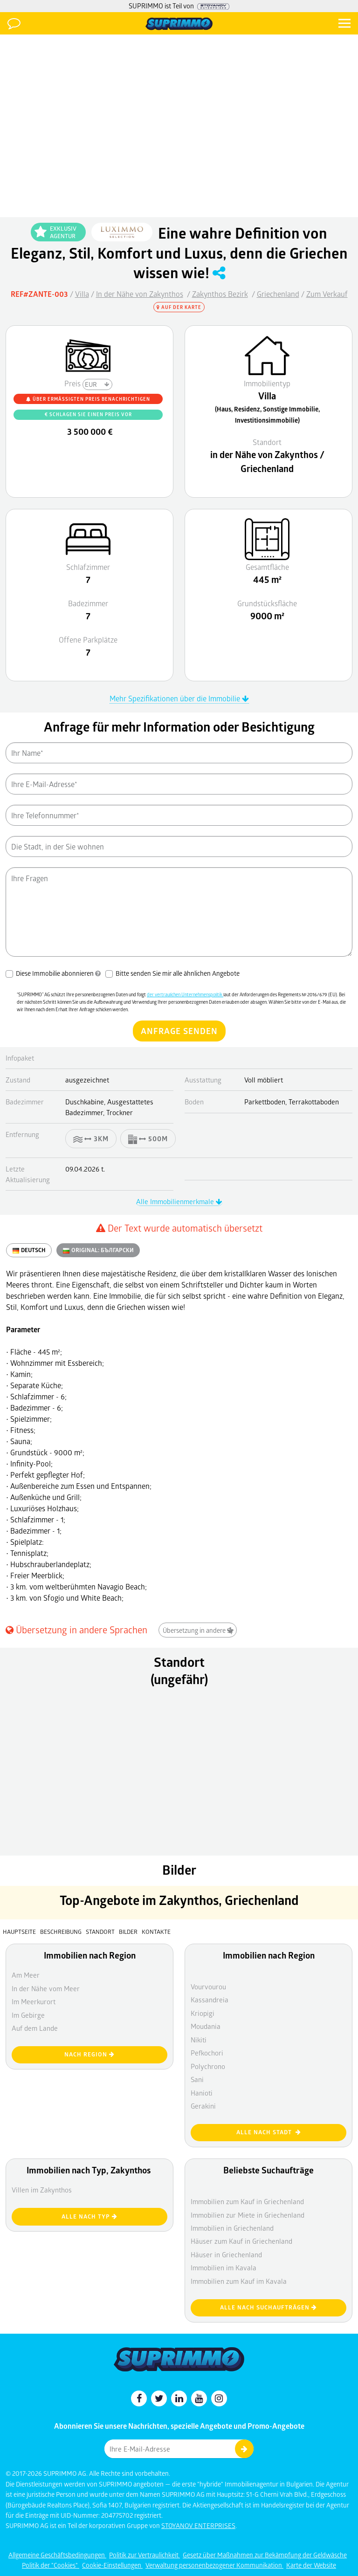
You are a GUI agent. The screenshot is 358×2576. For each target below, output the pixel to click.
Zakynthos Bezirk (220, 294)
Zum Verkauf (327, 294)
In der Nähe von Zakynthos (139, 294)
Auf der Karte (179, 307)
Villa (82, 294)
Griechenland (278, 294)
